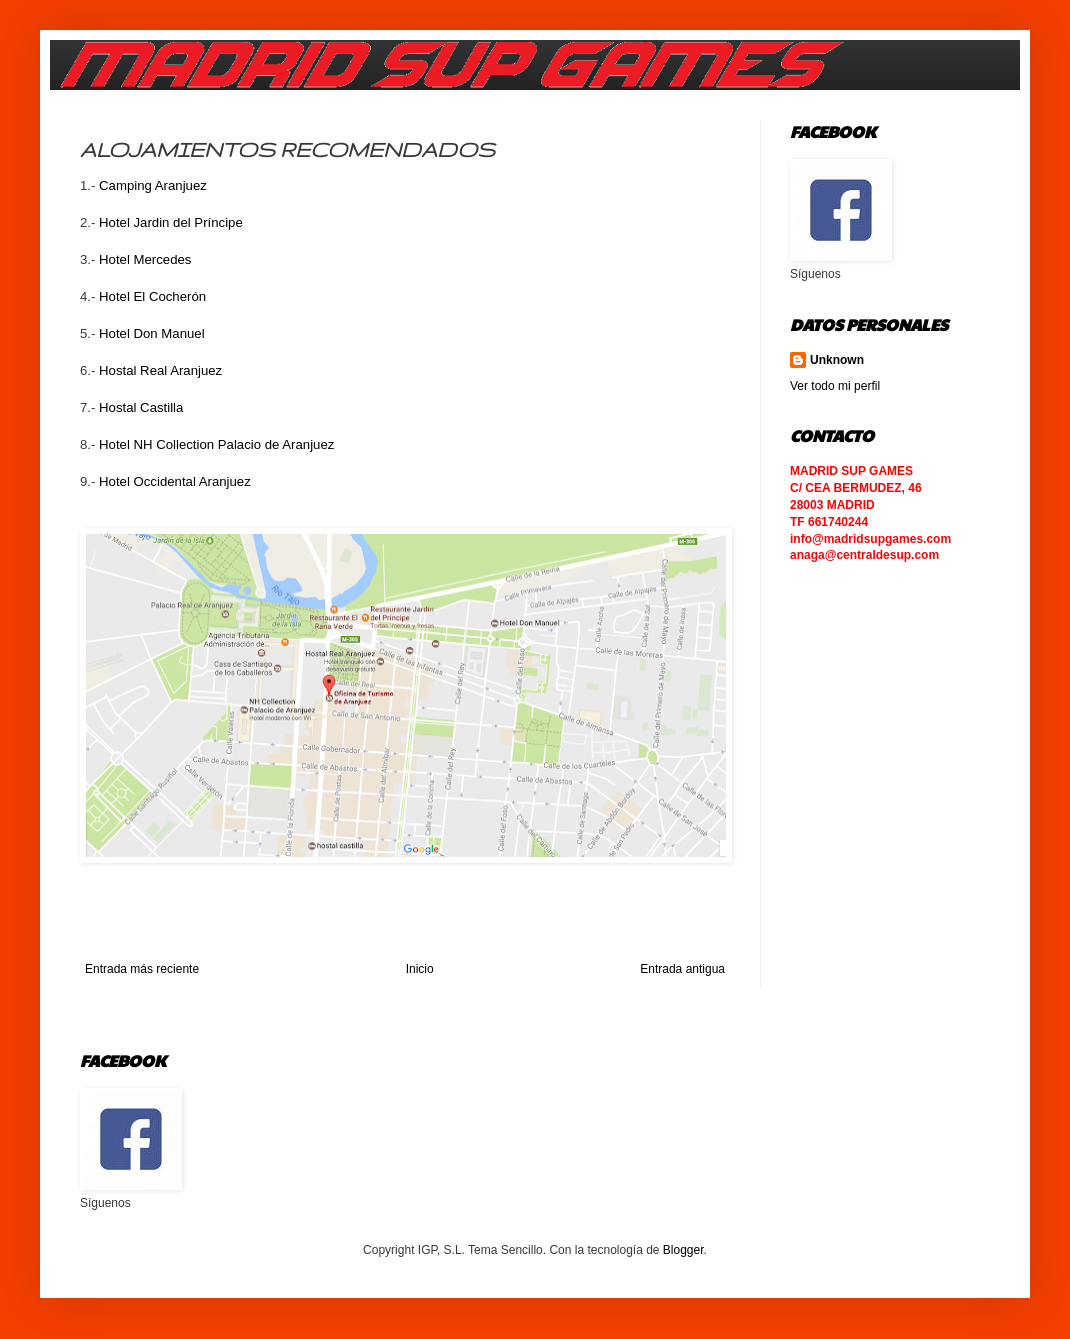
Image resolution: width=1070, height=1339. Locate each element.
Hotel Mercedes (145, 259)
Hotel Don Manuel (152, 333)
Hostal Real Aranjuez (160, 370)
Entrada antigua (682, 969)
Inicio (420, 969)
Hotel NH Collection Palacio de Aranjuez (216, 444)
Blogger (683, 1250)
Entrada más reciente (142, 969)
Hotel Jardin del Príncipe (171, 222)
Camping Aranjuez (153, 185)
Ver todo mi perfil (835, 386)
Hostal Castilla (141, 407)
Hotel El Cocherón (152, 296)
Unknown (837, 360)
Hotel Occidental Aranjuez (175, 481)
